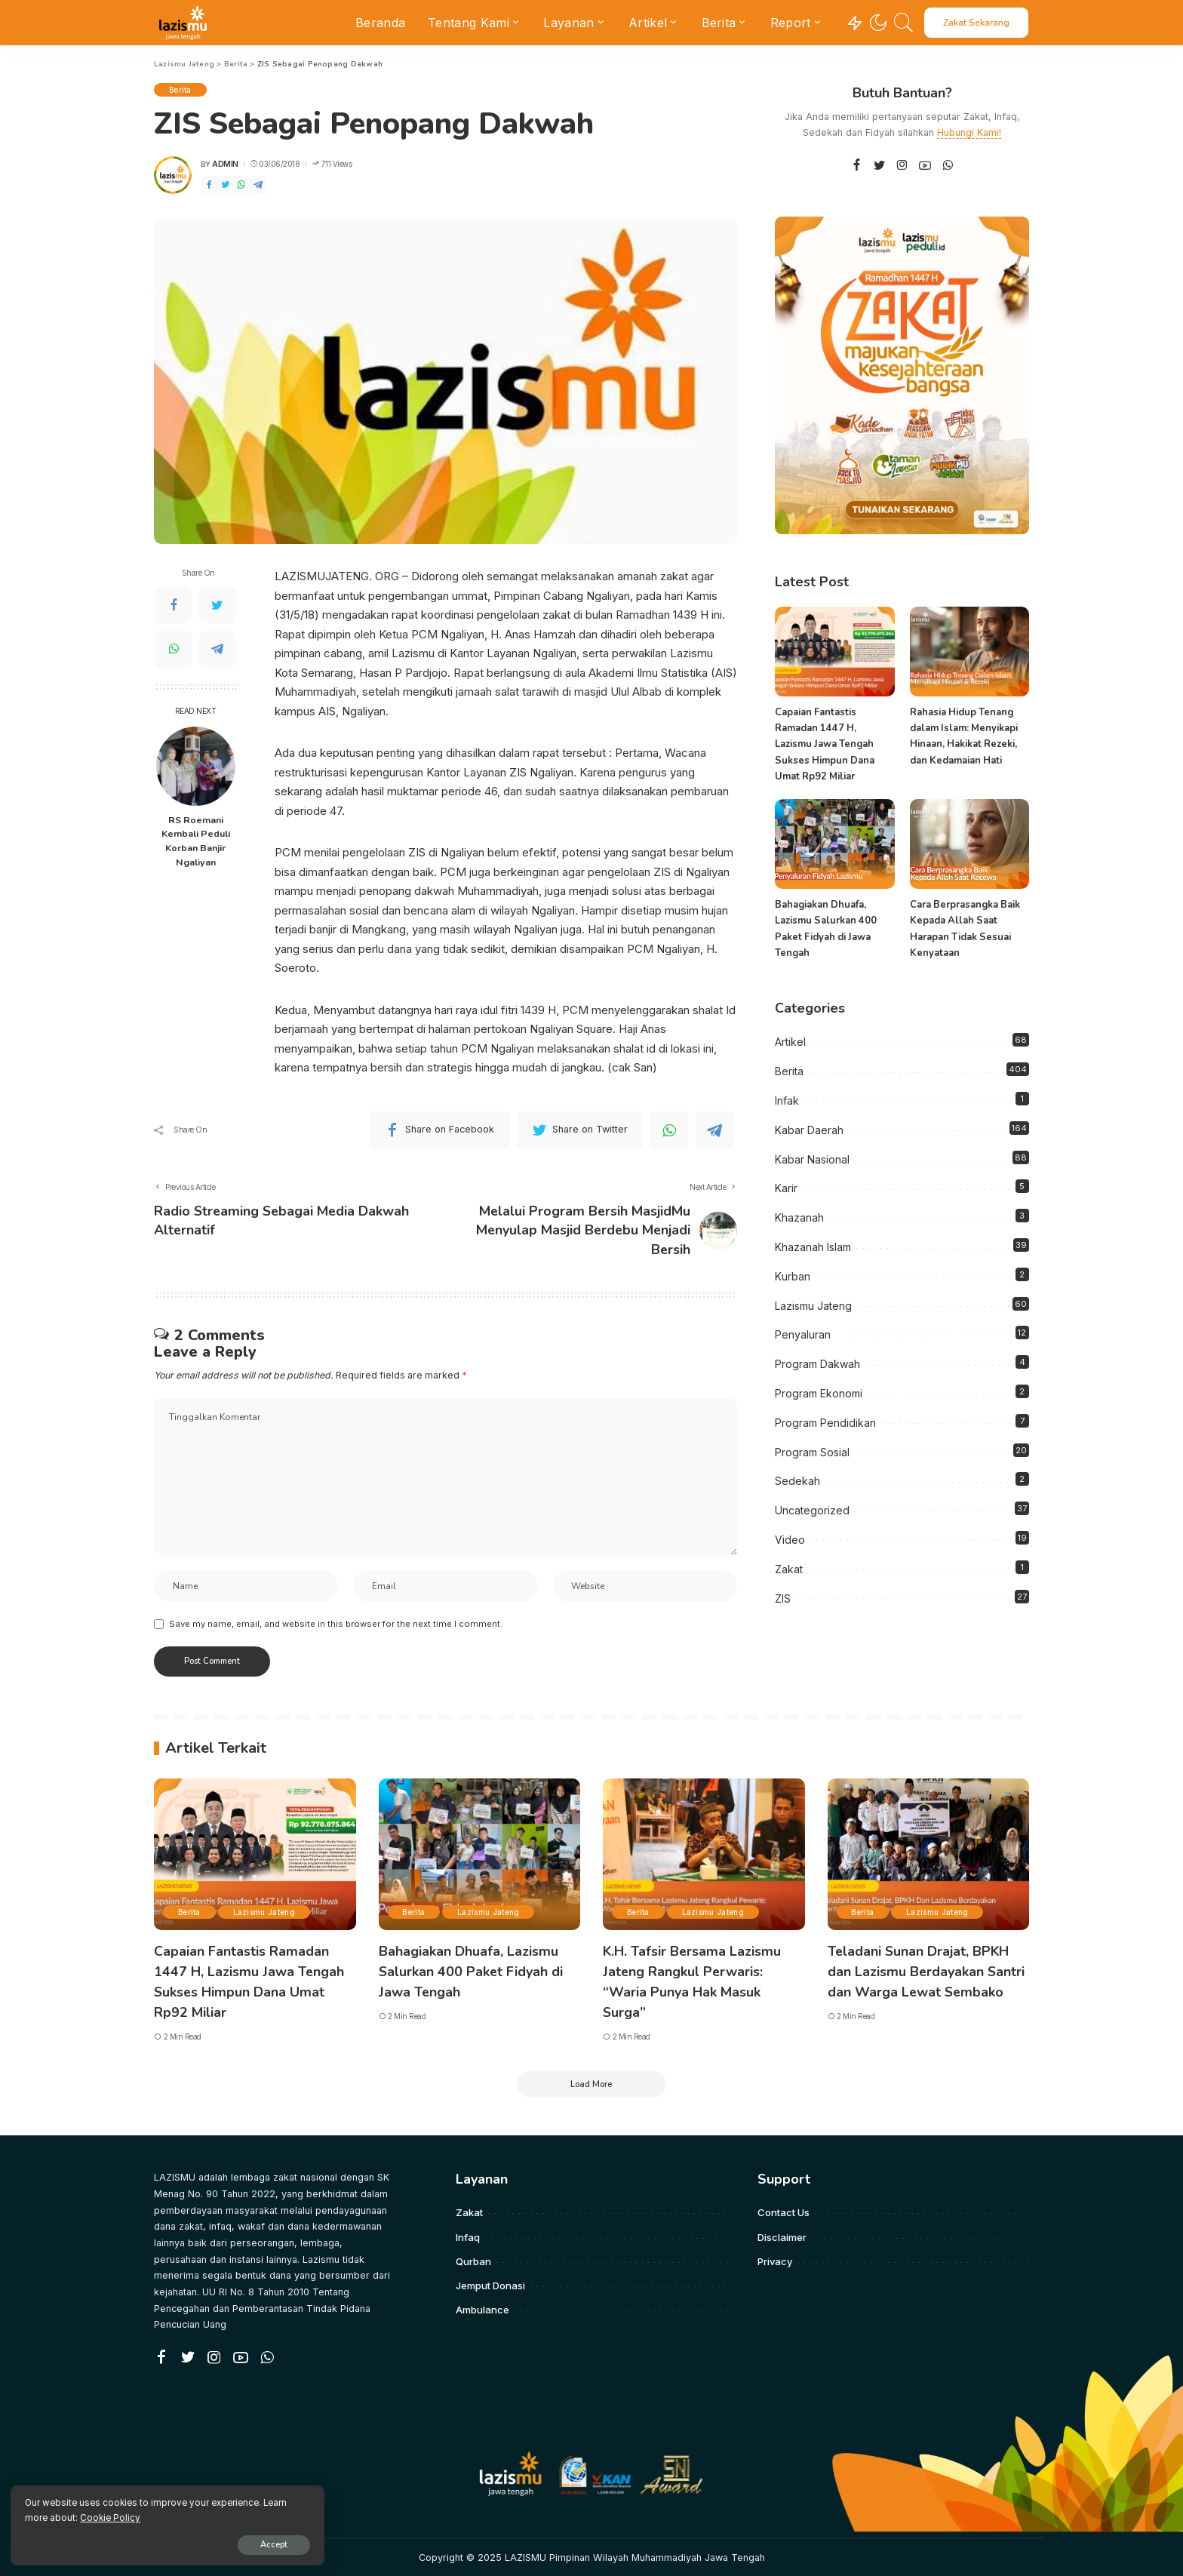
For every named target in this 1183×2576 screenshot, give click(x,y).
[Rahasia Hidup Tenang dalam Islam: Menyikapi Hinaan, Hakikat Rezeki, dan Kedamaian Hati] (969, 651)
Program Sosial (812, 1451)
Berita (180, 89)
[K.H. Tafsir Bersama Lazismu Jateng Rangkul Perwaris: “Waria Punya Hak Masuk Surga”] (704, 1856)
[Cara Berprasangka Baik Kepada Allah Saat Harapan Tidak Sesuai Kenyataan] (969, 844)
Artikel (790, 1041)
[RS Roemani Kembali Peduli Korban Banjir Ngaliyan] (195, 766)
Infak (787, 1100)
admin (225, 164)
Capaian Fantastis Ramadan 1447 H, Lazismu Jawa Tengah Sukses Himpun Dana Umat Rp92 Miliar (824, 744)
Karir (786, 1188)
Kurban (792, 1276)
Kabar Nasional (812, 1158)
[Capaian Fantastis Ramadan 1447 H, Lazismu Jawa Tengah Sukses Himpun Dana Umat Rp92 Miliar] (834, 651)
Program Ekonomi (818, 1393)
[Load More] (591, 2082)
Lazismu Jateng (813, 1305)
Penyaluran (803, 1334)
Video (790, 1539)
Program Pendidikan (825, 1422)
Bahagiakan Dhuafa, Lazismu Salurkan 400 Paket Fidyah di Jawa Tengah (471, 1971)
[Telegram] (258, 185)
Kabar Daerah (809, 1130)
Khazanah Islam (813, 1246)
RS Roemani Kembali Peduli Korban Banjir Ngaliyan (195, 841)
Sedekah (797, 1480)
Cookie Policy (189, 2516)
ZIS (783, 1597)
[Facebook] (209, 185)
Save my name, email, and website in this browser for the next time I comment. (335, 1624)
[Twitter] (225, 185)
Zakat (789, 1569)
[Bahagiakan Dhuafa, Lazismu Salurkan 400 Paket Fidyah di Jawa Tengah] (834, 844)
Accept (186, 2543)
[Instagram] (902, 165)
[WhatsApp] (241, 185)
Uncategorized (812, 1510)
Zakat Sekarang (976, 23)
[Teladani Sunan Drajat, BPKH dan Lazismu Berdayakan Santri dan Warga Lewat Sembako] (929, 1856)
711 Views (332, 164)
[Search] (904, 22)
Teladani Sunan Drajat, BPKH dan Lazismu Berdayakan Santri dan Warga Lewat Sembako (927, 1971)
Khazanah (799, 1217)
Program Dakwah (817, 1363)
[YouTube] (925, 165)
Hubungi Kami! (969, 132)
